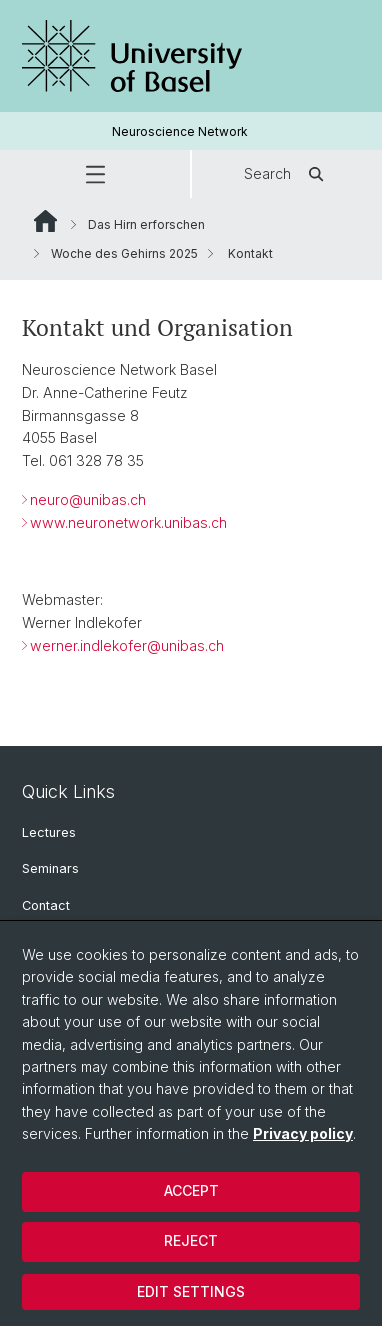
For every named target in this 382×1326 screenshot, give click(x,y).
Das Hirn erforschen (146, 224)
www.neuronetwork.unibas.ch (128, 522)
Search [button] (287, 174)
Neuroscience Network (180, 131)
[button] (95, 174)
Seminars (50, 868)
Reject (191, 1240)
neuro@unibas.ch (88, 499)
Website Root (45, 221)
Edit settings (191, 1291)
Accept (191, 1190)
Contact (46, 905)
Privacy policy (303, 1133)
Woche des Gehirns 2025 (124, 253)
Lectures (49, 832)
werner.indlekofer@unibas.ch (127, 645)
